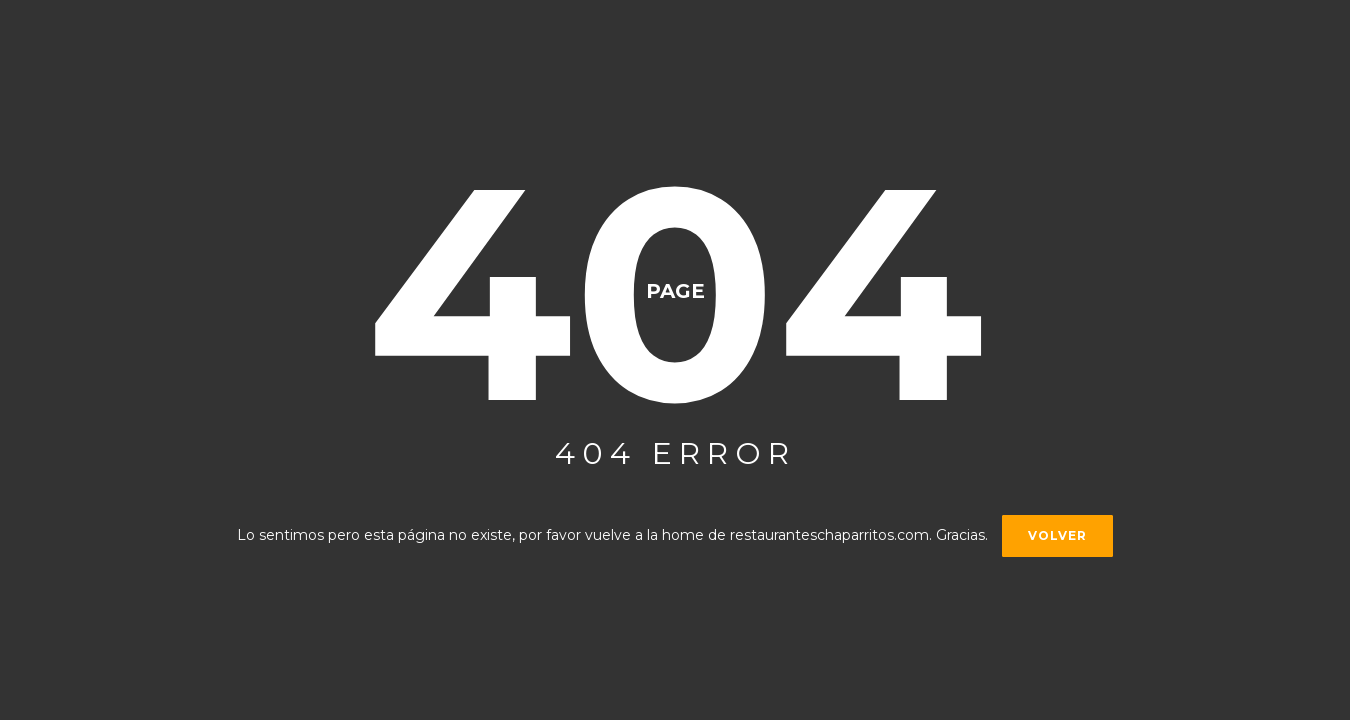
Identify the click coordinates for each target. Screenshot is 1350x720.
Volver (1057, 535)
